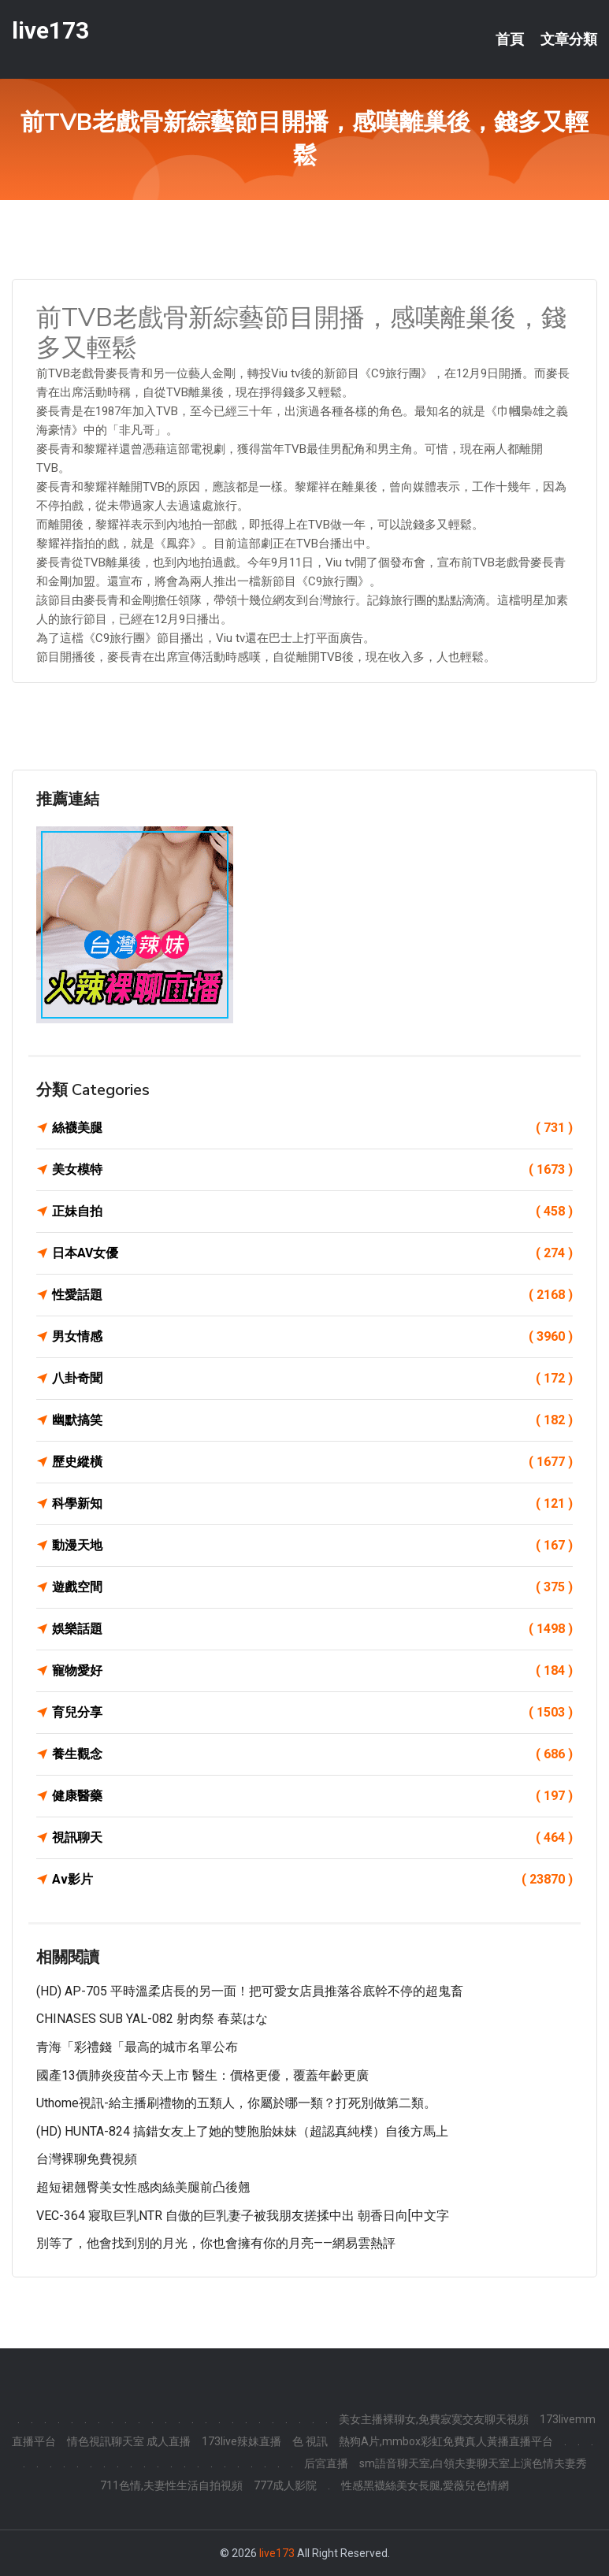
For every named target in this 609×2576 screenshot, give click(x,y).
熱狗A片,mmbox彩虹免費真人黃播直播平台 (446, 2441)
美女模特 (312, 1170)
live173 (50, 30)
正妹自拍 (312, 1212)
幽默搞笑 (312, 1420)
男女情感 (312, 1337)
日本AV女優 (312, 1253)
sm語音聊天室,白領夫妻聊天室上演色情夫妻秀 (473, 2463)
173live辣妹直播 (241, 2441)
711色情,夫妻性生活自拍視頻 (171, 2485)
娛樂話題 (312, 1629)
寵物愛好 (312, 1671)
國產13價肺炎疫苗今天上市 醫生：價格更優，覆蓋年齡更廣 (202, 2075)
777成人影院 (285, 2485)
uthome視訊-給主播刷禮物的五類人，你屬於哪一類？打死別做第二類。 (236, 2102)
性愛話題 (312, 1295)
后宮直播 (326, 2463)
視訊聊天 (312, 1838)
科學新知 (312, 1504)
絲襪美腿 (312, 1128)
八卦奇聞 (312, 1379)
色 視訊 (310, 2441)
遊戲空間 (312, 1587)
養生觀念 (312, 1754)
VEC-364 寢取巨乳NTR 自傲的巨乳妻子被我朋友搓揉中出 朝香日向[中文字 (242, 2215)
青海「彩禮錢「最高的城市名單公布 (137, 2047)
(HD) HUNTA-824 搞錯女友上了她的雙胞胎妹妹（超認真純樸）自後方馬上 (242, 2131)
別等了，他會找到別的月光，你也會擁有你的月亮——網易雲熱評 (215, 2243)
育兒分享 (312, 1713)
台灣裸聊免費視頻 (86, 2158)
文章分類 (568, 39)
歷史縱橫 (312, 1462)
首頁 (510, 39)
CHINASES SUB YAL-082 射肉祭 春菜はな (152, 2018)
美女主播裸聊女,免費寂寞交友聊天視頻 (434, 2419)
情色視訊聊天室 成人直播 (129, 2441)
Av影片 (312, 1880)
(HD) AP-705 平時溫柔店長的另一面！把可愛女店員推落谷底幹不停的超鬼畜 (249, 1991)
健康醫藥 (312, 1796)
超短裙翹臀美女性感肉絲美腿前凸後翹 (143, 2187)
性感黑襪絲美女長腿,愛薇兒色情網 (425, 2485)
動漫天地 (312, 1546)
